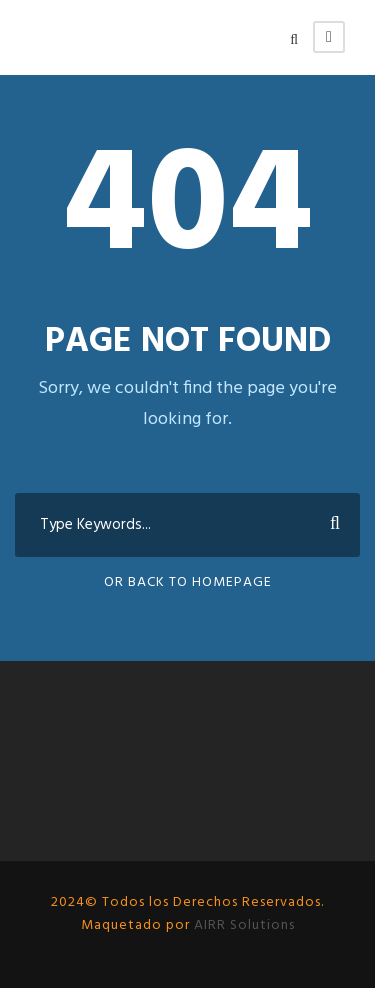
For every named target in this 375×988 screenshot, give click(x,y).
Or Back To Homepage (188, 582)
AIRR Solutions (242, 925)
